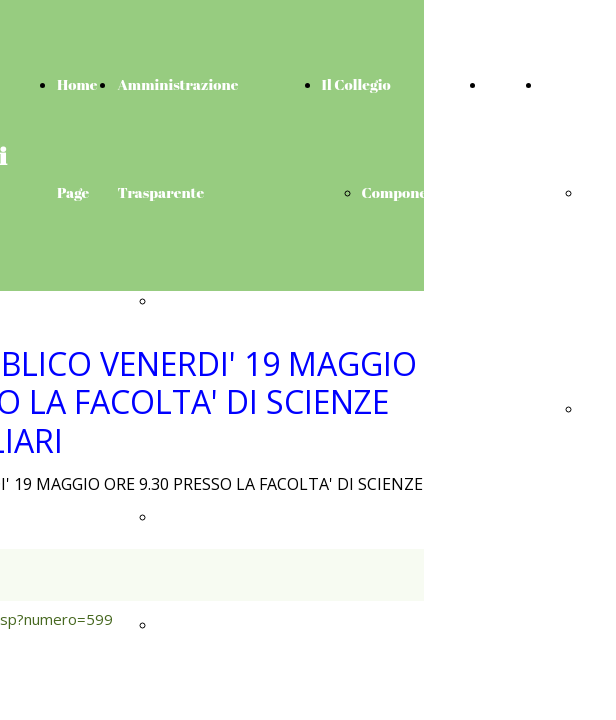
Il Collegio (356, 84)
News (505, 84)
